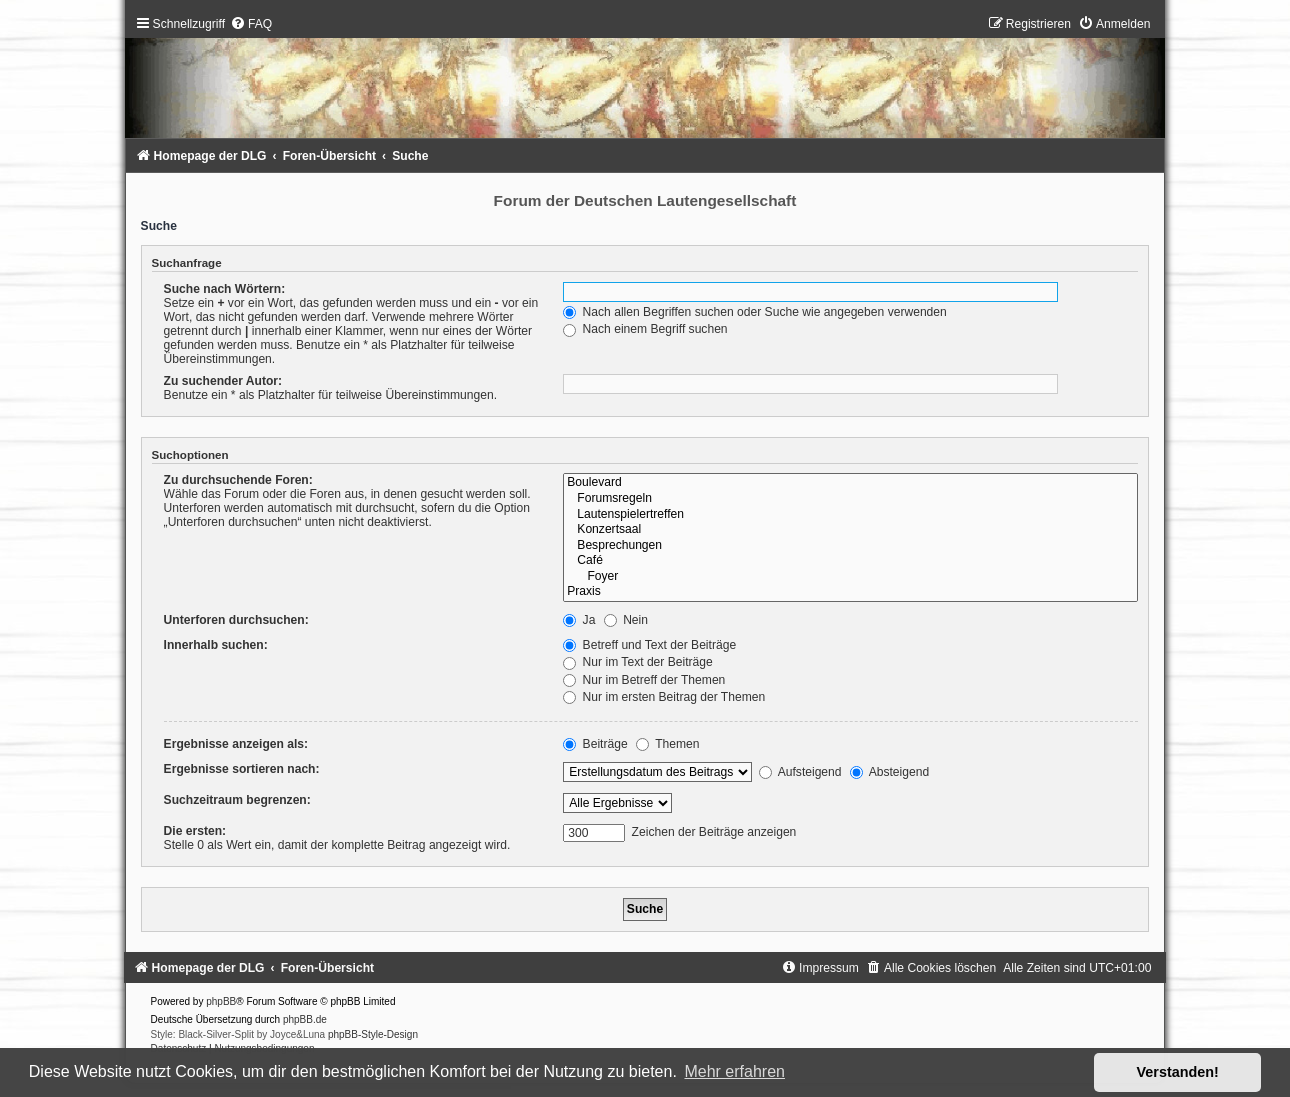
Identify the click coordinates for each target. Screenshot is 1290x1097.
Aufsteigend (800, 772)
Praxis (850, 592)
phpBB (221, 1001)
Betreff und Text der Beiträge (649, 645)
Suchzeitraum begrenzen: (237, 800)
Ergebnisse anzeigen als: (236, 744)
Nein (626, 620)
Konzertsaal (850, 530)
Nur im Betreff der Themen (644, 680)
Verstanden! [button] (1178, 1072)
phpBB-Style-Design (373, 1034)
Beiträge (595, 744)
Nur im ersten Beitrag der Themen (664, 697)
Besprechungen (850, 546)
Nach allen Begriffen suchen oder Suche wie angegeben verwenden (755, 312)
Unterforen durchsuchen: (236, 620)
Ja (579, 620)
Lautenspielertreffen (850, 515)
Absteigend (889, 772)
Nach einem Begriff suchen (645, 329)
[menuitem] (251, 24)
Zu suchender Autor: (223, 381)
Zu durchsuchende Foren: (238, 480)
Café (850, 561)
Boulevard (850, 483)
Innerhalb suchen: (216, 645)
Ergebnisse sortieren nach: (242, 769)
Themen (668, 744)
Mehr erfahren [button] (734, 1071)
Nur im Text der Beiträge (638, 662)
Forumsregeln (850, 499)
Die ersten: (195, 831)
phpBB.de (305, 1019)
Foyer (850, 577)
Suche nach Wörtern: (225, 289)
